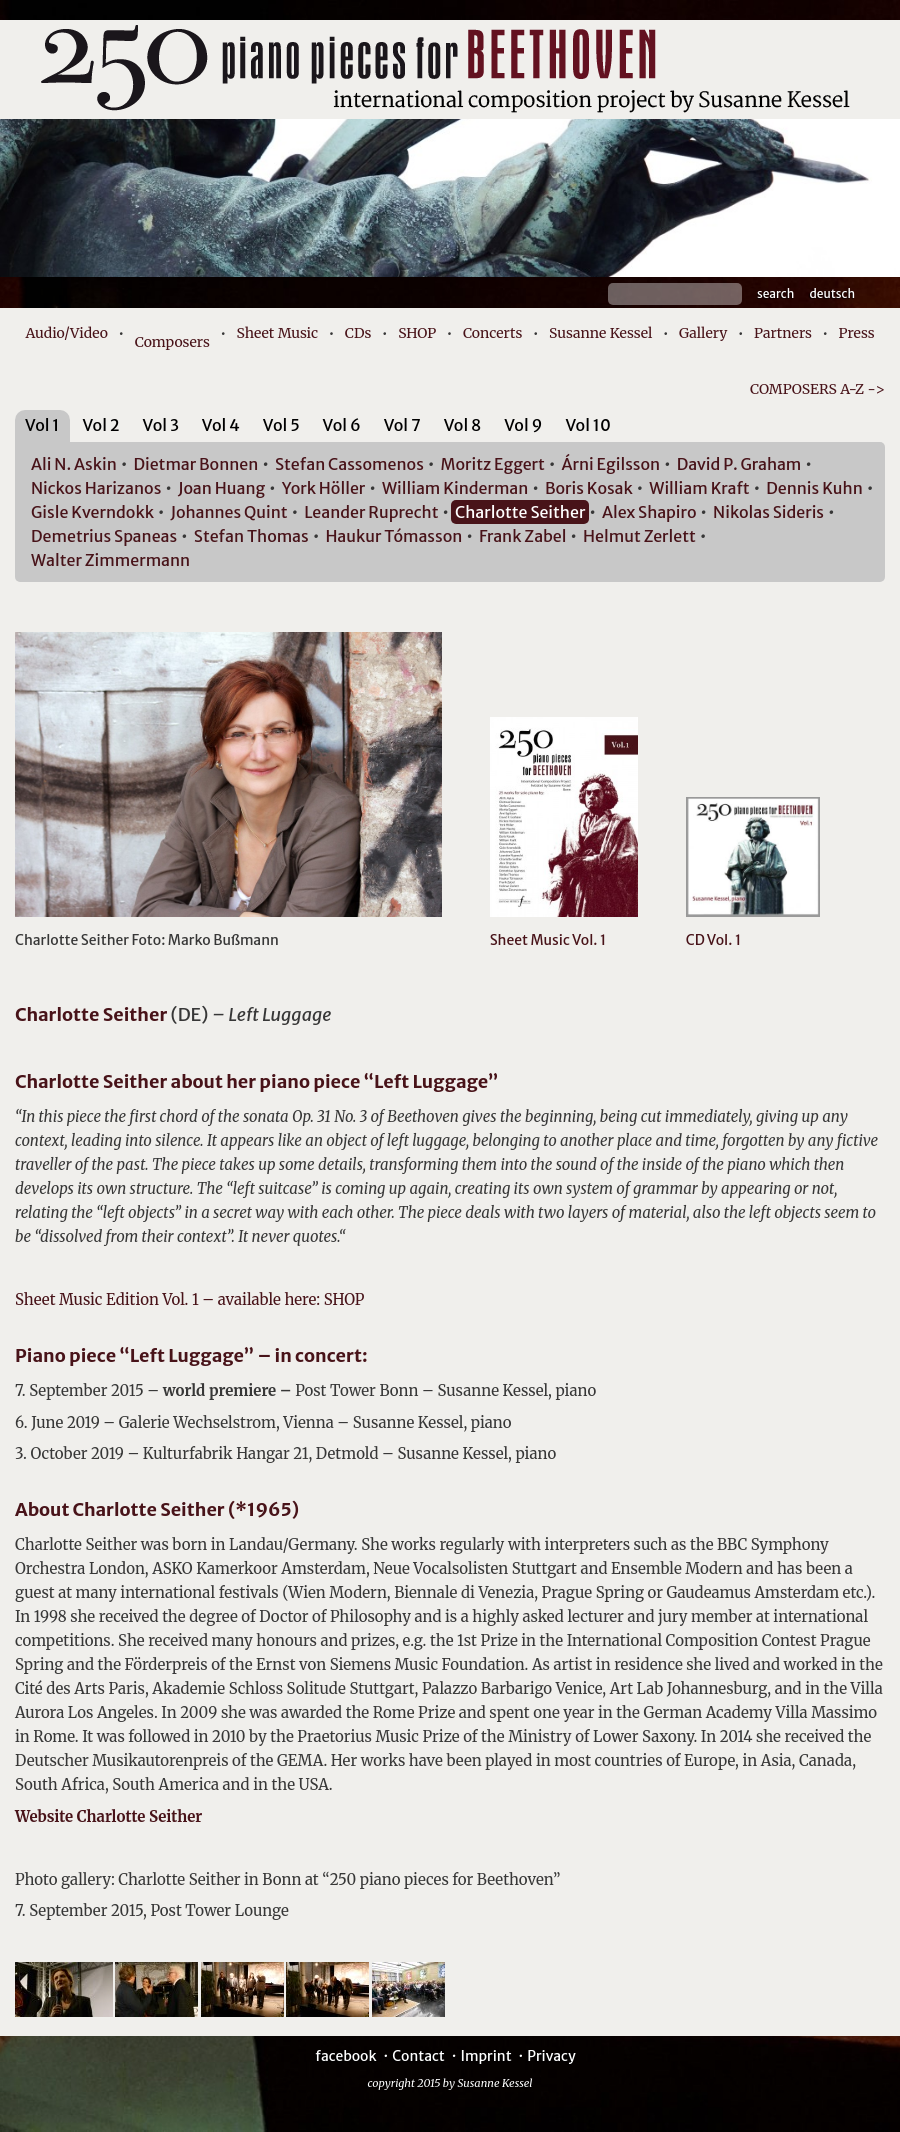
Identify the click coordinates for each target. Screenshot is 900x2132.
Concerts (492, 333)
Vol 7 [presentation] (402, 425)
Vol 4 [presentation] (221, 425)
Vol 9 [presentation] (523, 425)
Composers (172, 342)
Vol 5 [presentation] (281, 425)
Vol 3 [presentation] (161, 425)
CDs (358, 333)
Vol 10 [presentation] (587, 425)
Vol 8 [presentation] (463, 425)
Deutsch (832, 293)
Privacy (551, 2056)
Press (857, 333)
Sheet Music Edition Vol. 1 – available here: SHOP (189, 1299)
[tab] (42, 428)
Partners (783, 333)
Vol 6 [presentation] (342, 425)
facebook (345, 2056)
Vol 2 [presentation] (100, 425)
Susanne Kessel (600, 333)
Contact (418, 2056)
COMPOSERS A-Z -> (817, 389)
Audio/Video (66, 333)
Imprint (485, 2056)
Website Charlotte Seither (108, 1816)
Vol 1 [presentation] (42, 425)
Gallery (703, 333)
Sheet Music (278, 333)
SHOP (417, 333)
